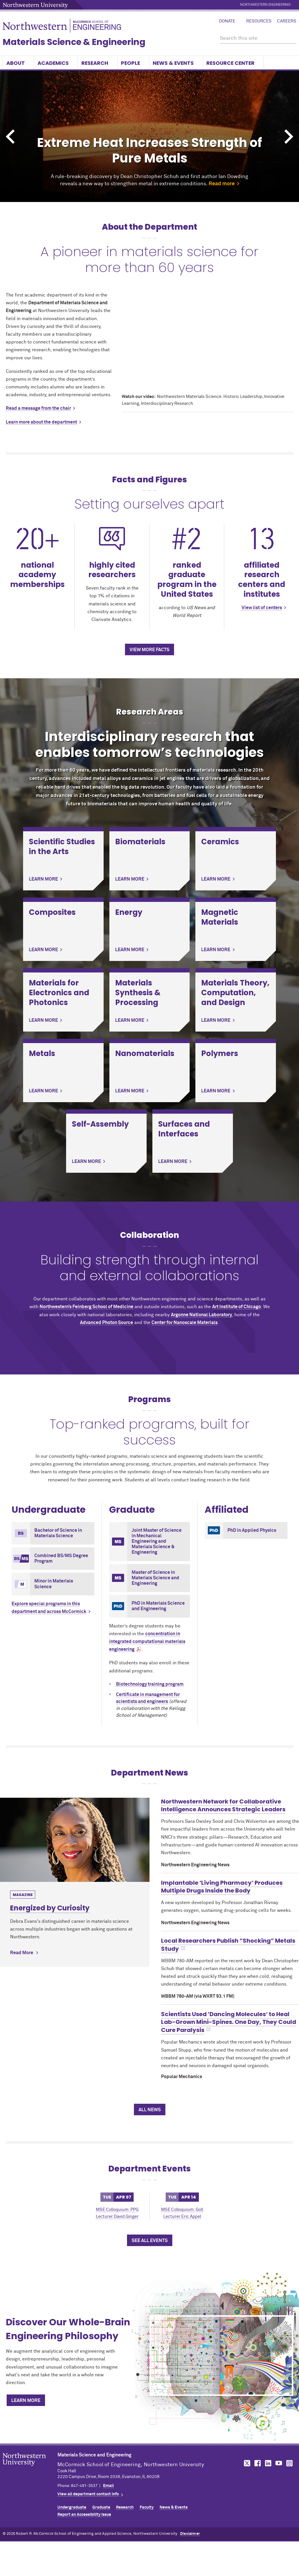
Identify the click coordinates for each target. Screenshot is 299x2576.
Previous (10, 136)
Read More (21, 1952)
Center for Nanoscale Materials (185, 1322)
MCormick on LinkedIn (268, 2463)
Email (108, 2486)
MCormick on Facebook (257, 2463)
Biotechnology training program (150, 1684)
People (133, 63)
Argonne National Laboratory (201, 1314)
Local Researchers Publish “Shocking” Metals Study (228, 1945)
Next (289, 136)
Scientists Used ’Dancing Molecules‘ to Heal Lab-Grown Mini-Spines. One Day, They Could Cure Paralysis (228, 2022)
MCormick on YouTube (278, 2463)
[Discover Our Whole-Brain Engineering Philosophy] (221, 2355)
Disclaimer (190, 2534)
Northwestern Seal (30, 2468)
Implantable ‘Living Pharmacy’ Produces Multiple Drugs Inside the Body (222, 1887)
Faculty (147, 2507)
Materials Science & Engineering (74, 42)
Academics (56, 63)
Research (97, 63)
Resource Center (233, 63)
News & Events (176, 63)
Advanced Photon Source (106, 1322)
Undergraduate (71, 2507)
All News (150, 2109)
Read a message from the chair (38, 408)
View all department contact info (88, 2494)
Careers (286, 21)
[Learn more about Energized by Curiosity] (75, 1840)
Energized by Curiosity (49, 1908)
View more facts (149, 649)
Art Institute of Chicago (236, 1306)
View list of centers (262, 607)
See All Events (150, 2240)
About (18, 63)
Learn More (25, 2400)
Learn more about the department (41, 422)
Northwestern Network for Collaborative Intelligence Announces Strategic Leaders (223, 1805)
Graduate (101, 2507)
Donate (227, 21)
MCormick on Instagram (289, 2463)
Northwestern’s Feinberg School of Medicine (86, 1306)
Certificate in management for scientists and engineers (148, 1698)
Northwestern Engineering (265, 5)
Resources (259, 21)
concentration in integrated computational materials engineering (147, 1641)
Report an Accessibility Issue (84, 2515)
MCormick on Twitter (246, 2463)
